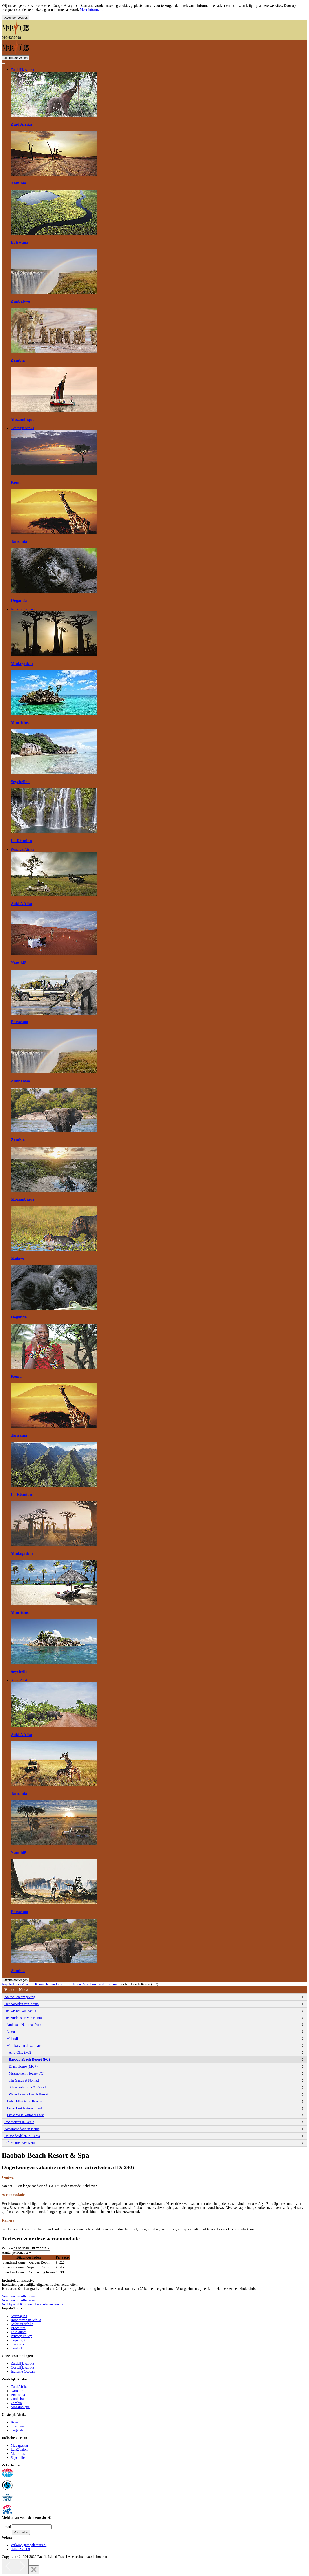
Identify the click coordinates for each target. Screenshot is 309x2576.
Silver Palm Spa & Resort (27, 2087)
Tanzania (17, 2426)
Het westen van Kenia (20, 2011)
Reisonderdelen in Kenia (22, 2136)
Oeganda (17, 2430)
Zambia (16, 2403)
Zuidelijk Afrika (22, 2363)
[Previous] (8, 2566)
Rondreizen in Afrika (26, 2320)
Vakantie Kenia (33, 1984)
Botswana (18, 2395)
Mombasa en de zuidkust (101, 1984)
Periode (7, 2248)
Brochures (18, 2328)
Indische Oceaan (23, 2371)
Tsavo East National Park (25, 2108)
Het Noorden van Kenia (21, 2004)
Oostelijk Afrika (22, 2367)
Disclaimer (18, 2332)
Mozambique (20, 2407)
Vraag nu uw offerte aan (19, 2296)
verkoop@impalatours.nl (28, 2545)
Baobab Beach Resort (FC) (29, 2059)
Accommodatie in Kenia (21, 2129)
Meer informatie (91, 9)
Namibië (17, 2391)
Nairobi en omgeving (19, 1997)
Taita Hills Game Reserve (25, 2101)
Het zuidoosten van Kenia (63, 1984)
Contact (16, 2348)
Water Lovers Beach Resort (28, 2094)
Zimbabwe (18, 2399)
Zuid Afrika (19, 2387)
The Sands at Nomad (24, 2080)
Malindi (12, 2038)
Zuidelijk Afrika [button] (22, 70)
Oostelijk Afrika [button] (22, 428)
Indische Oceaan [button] (23, 609)
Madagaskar (19, 2445)
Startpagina (19, 2316)
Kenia (15, 2422)
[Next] (22, 2566)
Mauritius (18, 2453)
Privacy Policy (21, 2336)
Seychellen (18, 2457)
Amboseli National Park (24, 2025)
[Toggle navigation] (3, 63)
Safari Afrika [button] (20, 1680)
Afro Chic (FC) (20, 2052)
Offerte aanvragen (16, 57)
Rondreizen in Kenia (19, 2122)
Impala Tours (12, 1984)
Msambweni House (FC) (26, 2073)
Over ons (17, 2344)
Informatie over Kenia (20, 2143)
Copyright (18, 2340)
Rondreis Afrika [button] (22, 849)
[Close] (34, 2569)
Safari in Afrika (22, 2324)
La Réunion (19, 2449)
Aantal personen (13, 2252)
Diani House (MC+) (23, 2066)
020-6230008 (20, 2549)
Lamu (11, 2032)
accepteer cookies (16, 17)
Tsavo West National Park (25, 2115)
